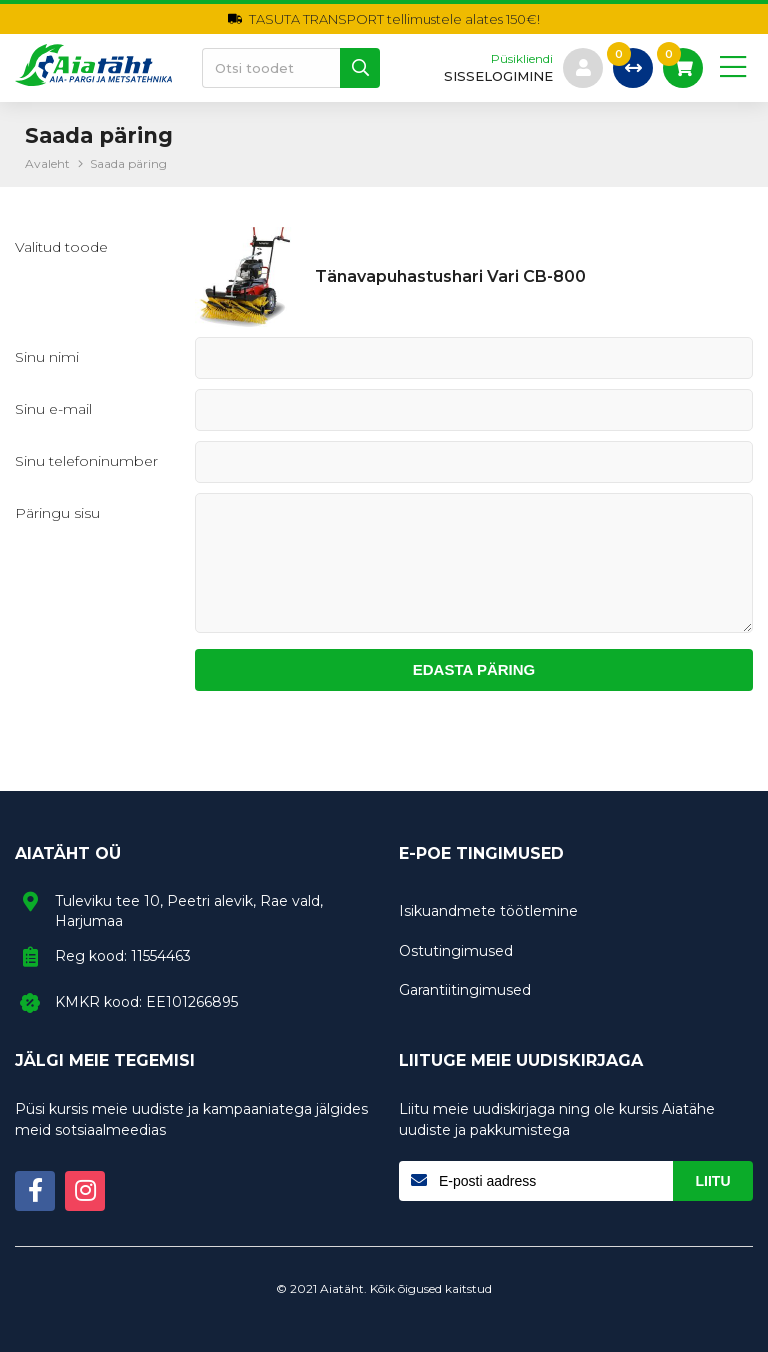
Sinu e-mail (53, 409)
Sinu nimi (47, 357)
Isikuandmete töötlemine (488, 911)
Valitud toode (61, 247)
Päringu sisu (57, 513)
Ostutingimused (456, 951)
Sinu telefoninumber (86, 461)
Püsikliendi (522, 59)
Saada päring (128, 163)
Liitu (713, 1181)
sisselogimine (498, 76)
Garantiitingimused (465, 990)
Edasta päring (474, 669)
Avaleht (47, 163)
